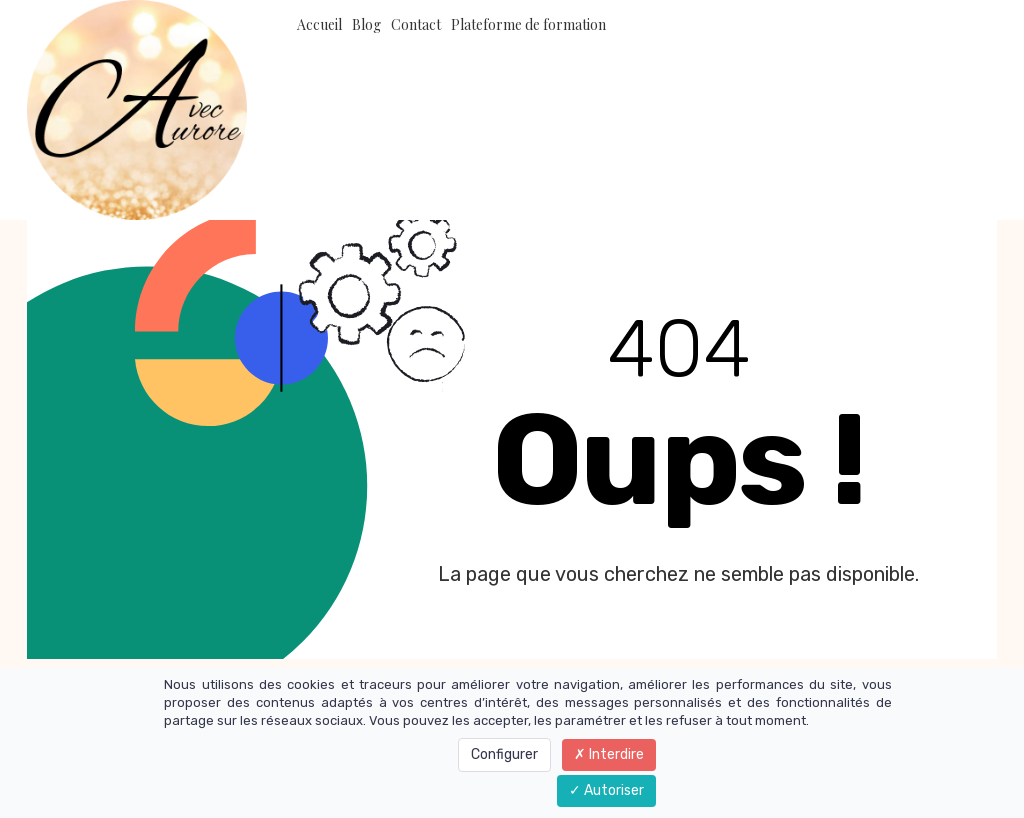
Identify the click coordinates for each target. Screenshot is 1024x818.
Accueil (319, 24)
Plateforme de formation (528, 24)
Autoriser (606, 790)
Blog (366, 24)
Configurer (504, 754)
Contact (416, 24)
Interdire (609, 754)
